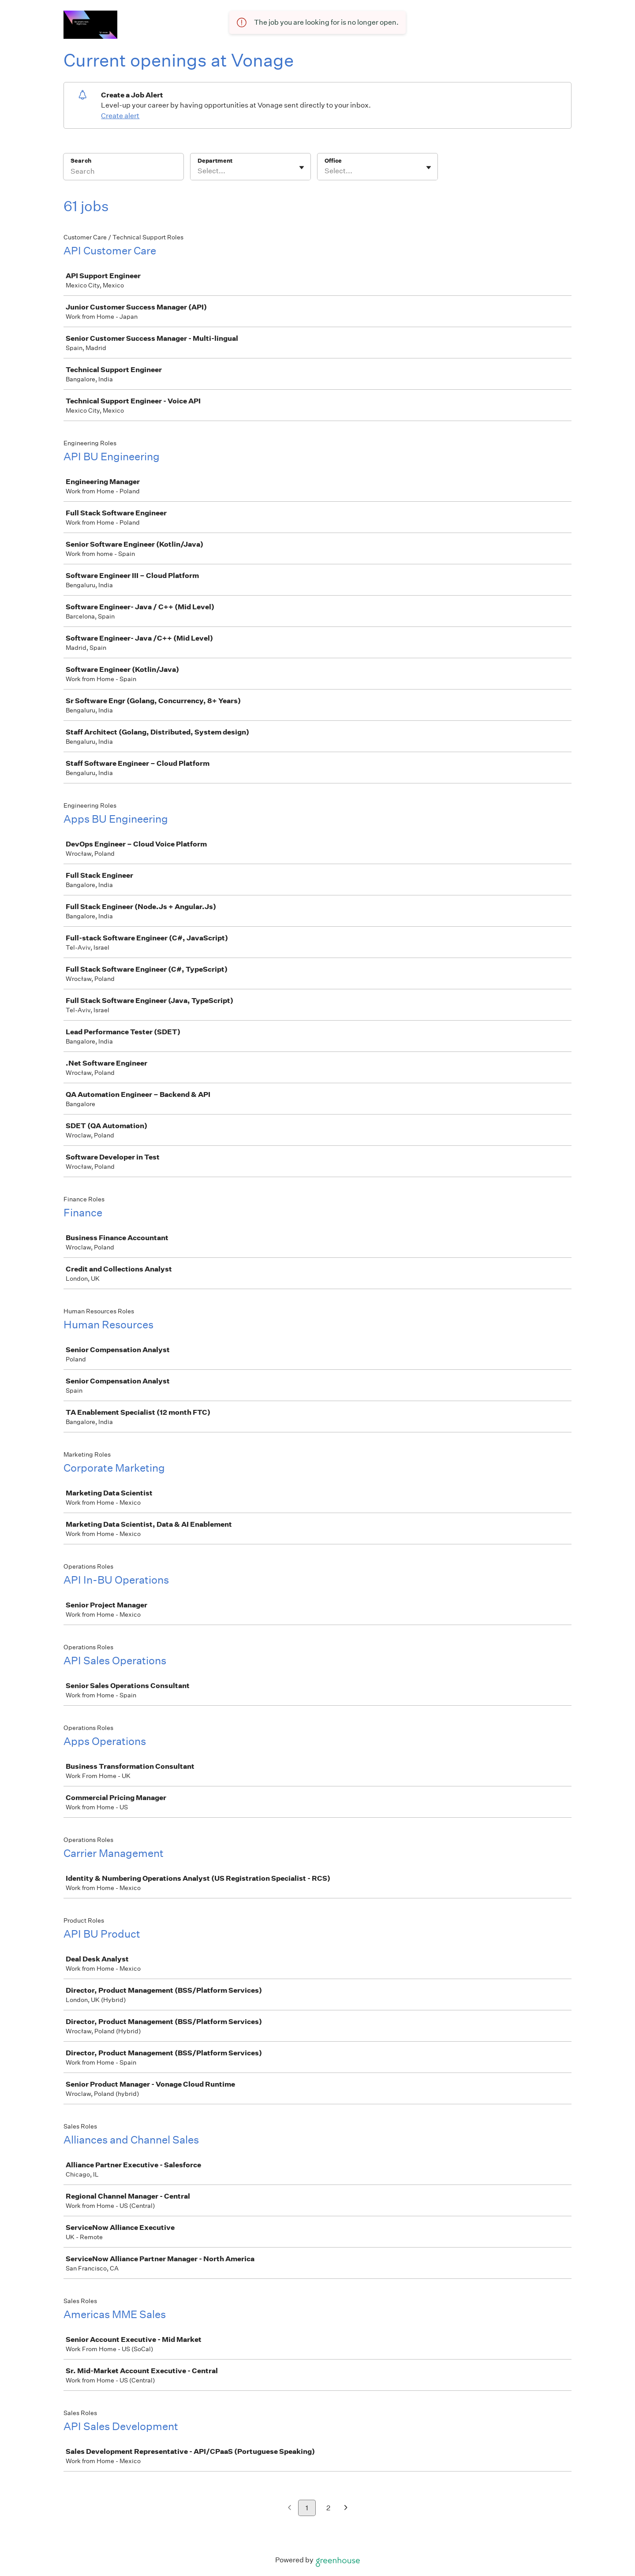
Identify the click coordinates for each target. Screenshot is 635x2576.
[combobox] (198, 171)
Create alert (120, 116)
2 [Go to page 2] (328, 2508)
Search (81, 160)
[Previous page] (289, 2508)
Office (333, 160)
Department (215, 160)
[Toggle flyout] (301, 167)
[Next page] (345, 2508)
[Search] (123, 172)
